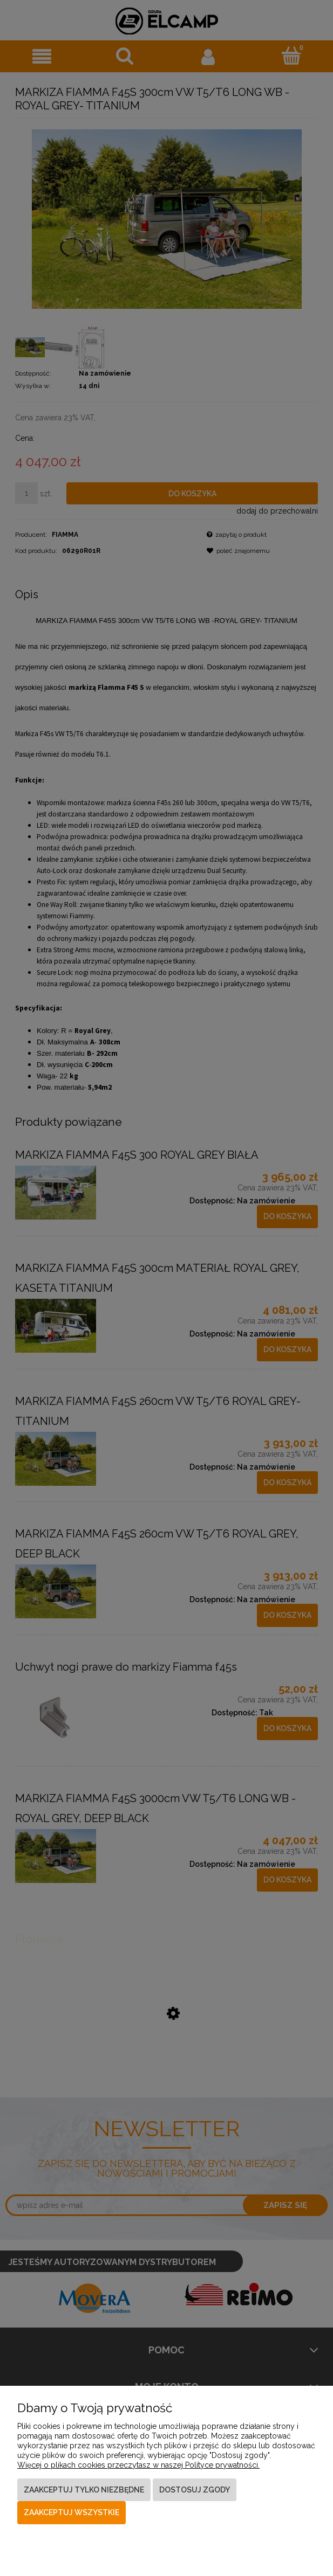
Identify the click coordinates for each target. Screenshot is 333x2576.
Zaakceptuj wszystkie (71, 2512)
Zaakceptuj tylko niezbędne (84, 2489)
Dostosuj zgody (194, 2489)
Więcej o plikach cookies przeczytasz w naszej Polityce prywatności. (138, 2465)
